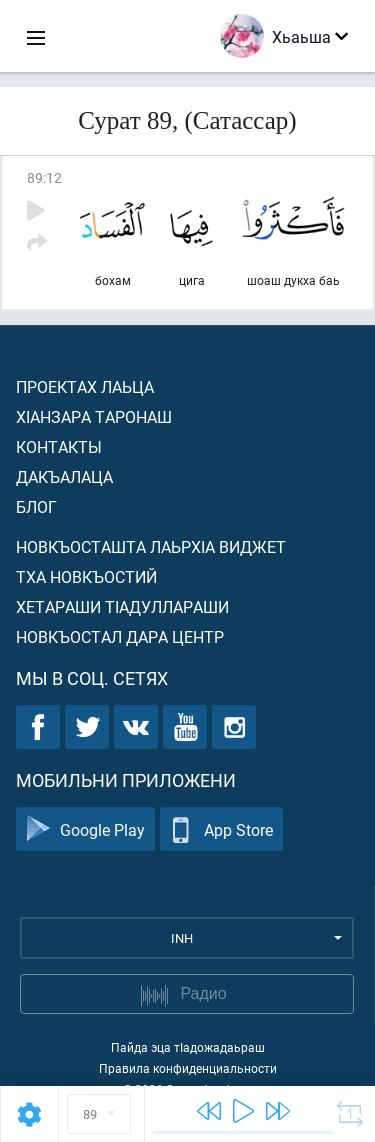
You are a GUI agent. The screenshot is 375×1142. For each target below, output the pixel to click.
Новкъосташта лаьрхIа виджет (151, 546)
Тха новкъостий (86, 576)
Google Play (85, 829)
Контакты (59, 446)
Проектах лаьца (85, 386)
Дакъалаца (64, 476)
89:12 (44, 177)
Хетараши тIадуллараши (122, 606)
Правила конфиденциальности (188, 1068)
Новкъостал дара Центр (120, 636)
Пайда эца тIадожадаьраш (188, 1047)
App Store (221, 829)
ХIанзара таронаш (94, 416)
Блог (36, 506)
